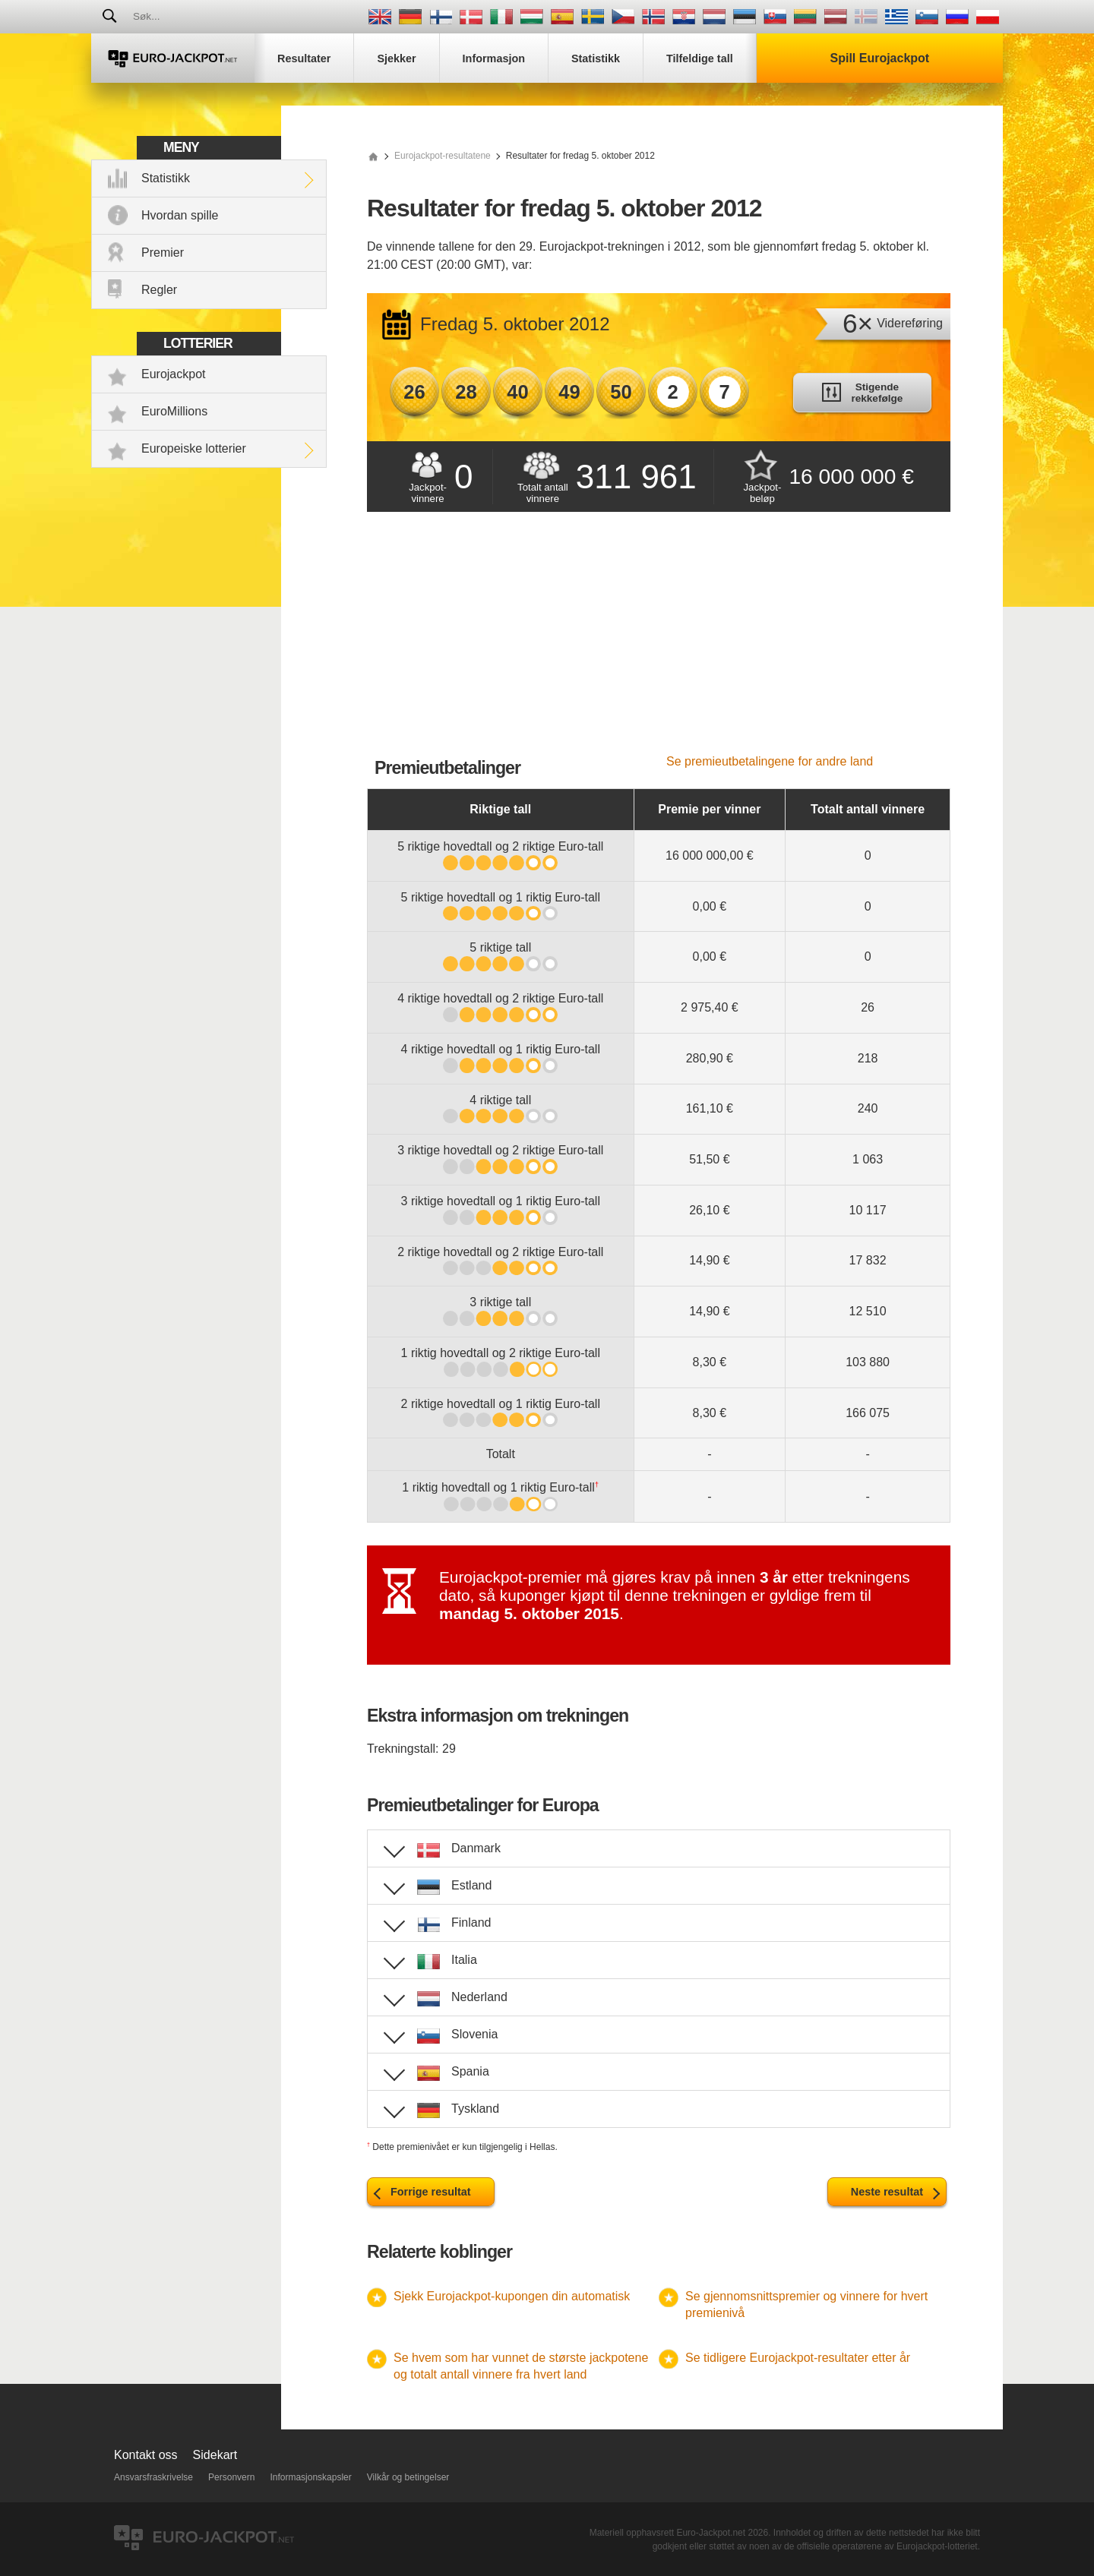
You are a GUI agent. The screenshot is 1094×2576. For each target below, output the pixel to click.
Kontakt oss (146, 2454)
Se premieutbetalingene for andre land (769, 761)
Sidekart (215, 2454)
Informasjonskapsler (310, 2477)
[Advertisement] (658, 641)
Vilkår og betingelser (408, 2477)
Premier (162, 252)
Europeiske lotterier (193, 448)
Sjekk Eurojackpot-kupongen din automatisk (512, 2296)
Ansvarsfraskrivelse (153, 2477)
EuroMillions (174, 411)
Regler (159, 289)
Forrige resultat (430, 2192)
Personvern (231, 2477)
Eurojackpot (173, 374)
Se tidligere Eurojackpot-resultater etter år (797, 2357)
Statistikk (165, 178)
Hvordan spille (179, 215)
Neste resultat (887, 2192)
